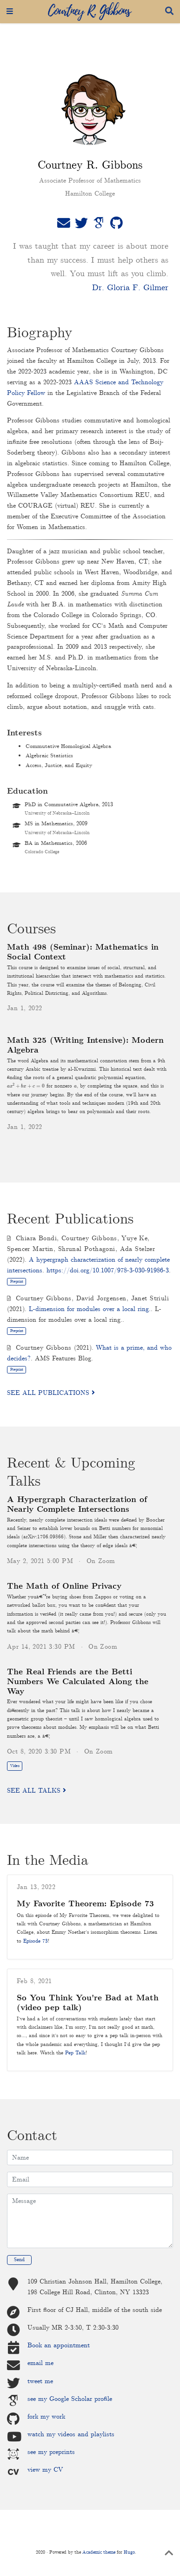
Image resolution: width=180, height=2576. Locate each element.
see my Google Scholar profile (69, 2399)
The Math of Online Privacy (64, 1586)
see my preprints (51, 2452)
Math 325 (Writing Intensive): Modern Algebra (85, 1045)
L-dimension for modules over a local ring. (90, 1309)
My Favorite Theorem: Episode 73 (85, 1904)
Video (15, 1765)
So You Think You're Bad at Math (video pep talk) (88, 2003)
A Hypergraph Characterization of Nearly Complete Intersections (77, 1505)
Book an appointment (58, 2345)
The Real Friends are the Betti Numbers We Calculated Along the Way (77, 1682)
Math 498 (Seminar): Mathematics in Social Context (83, 952)
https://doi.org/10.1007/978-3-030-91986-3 (108, 1270)
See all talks (36, 1791)
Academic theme (98, 2552)
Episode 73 (35, 1941)
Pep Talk (75, 2053)
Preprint (16, 1281)
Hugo (129, 2552)
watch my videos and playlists (70, 2434)
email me (40, 2363)
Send (19, 2260)
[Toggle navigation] (10, 11)
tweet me (40, 2381)
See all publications (51, 1393)
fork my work (46, 2417)
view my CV (45, 2470)
